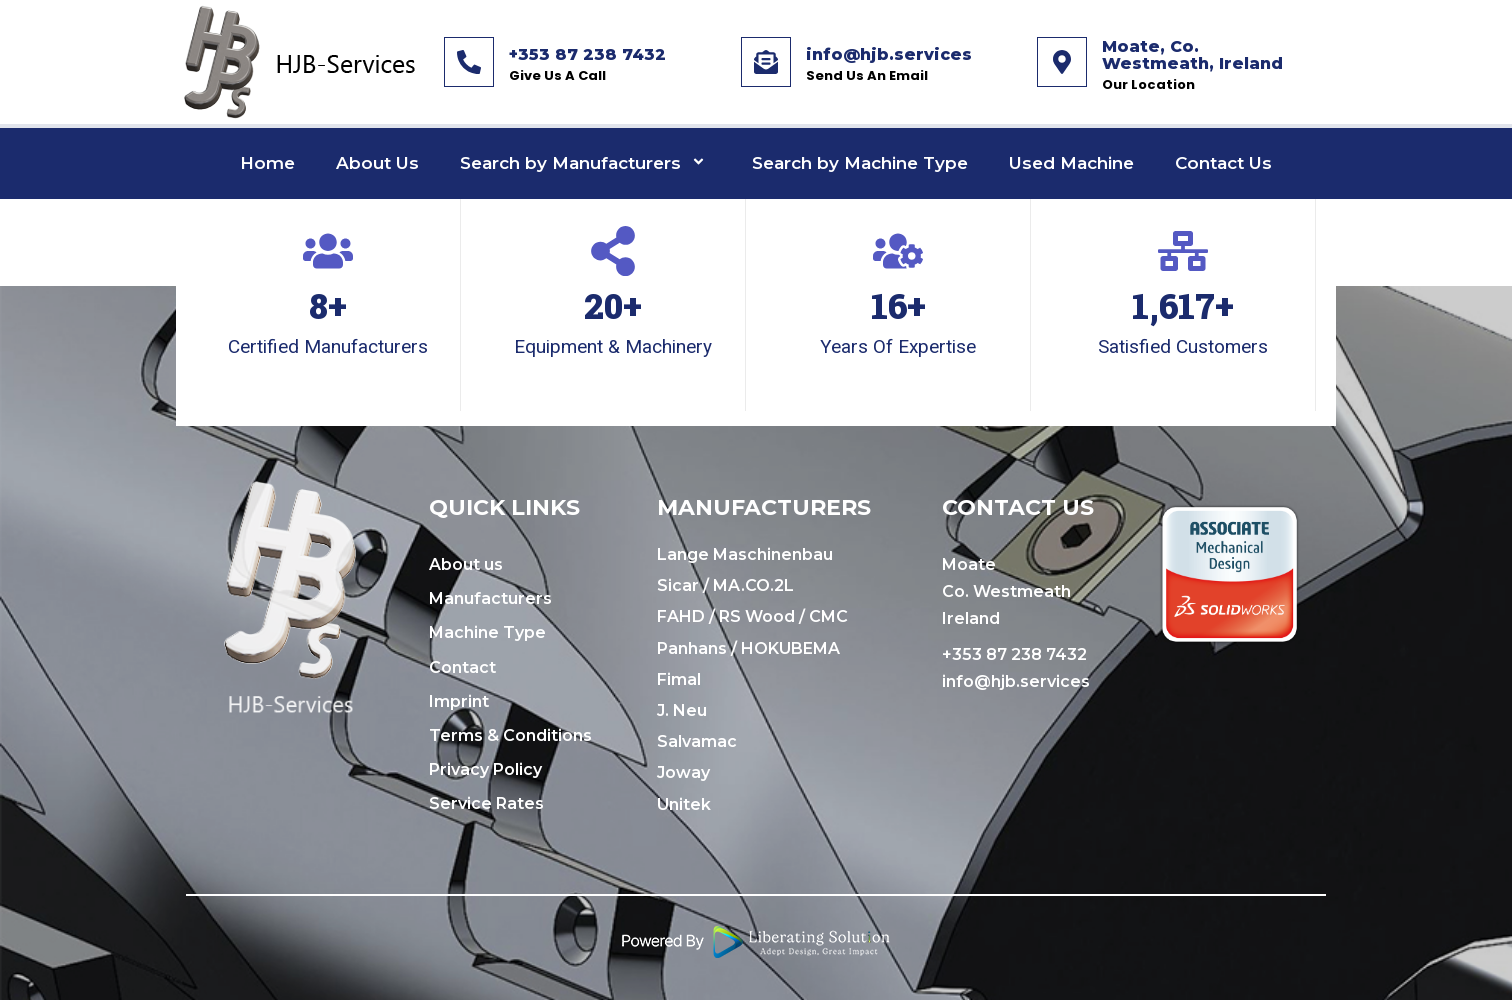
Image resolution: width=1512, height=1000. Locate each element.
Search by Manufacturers (585, 163)
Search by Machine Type (860, 163)
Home (267, 163)
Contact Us (1223, 163)
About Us (377, 163)
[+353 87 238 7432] (469, 62)
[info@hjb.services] (766, 62)
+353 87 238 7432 (587, 54)
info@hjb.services (889, 54)
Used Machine (1071, 163)
